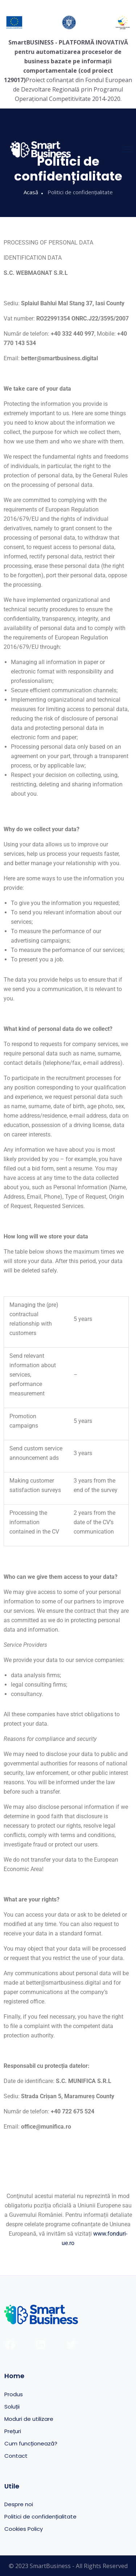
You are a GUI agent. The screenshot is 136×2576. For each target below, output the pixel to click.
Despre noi (18, 2504)
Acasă (31, 192)
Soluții (12, 2406)
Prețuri (12, 2431)
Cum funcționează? (30, 2443)
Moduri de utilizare (28, 2419)
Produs (13, 2394)
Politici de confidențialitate (40, 2516)
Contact (16, 2456)
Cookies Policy (23, 2529)
